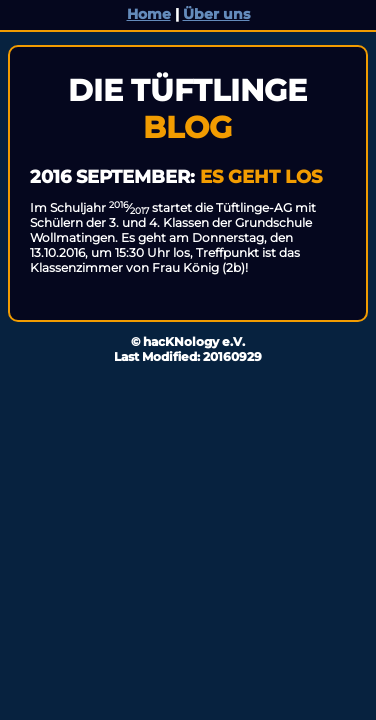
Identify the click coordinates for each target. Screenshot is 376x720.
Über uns (216, 14)
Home (149, 14)
